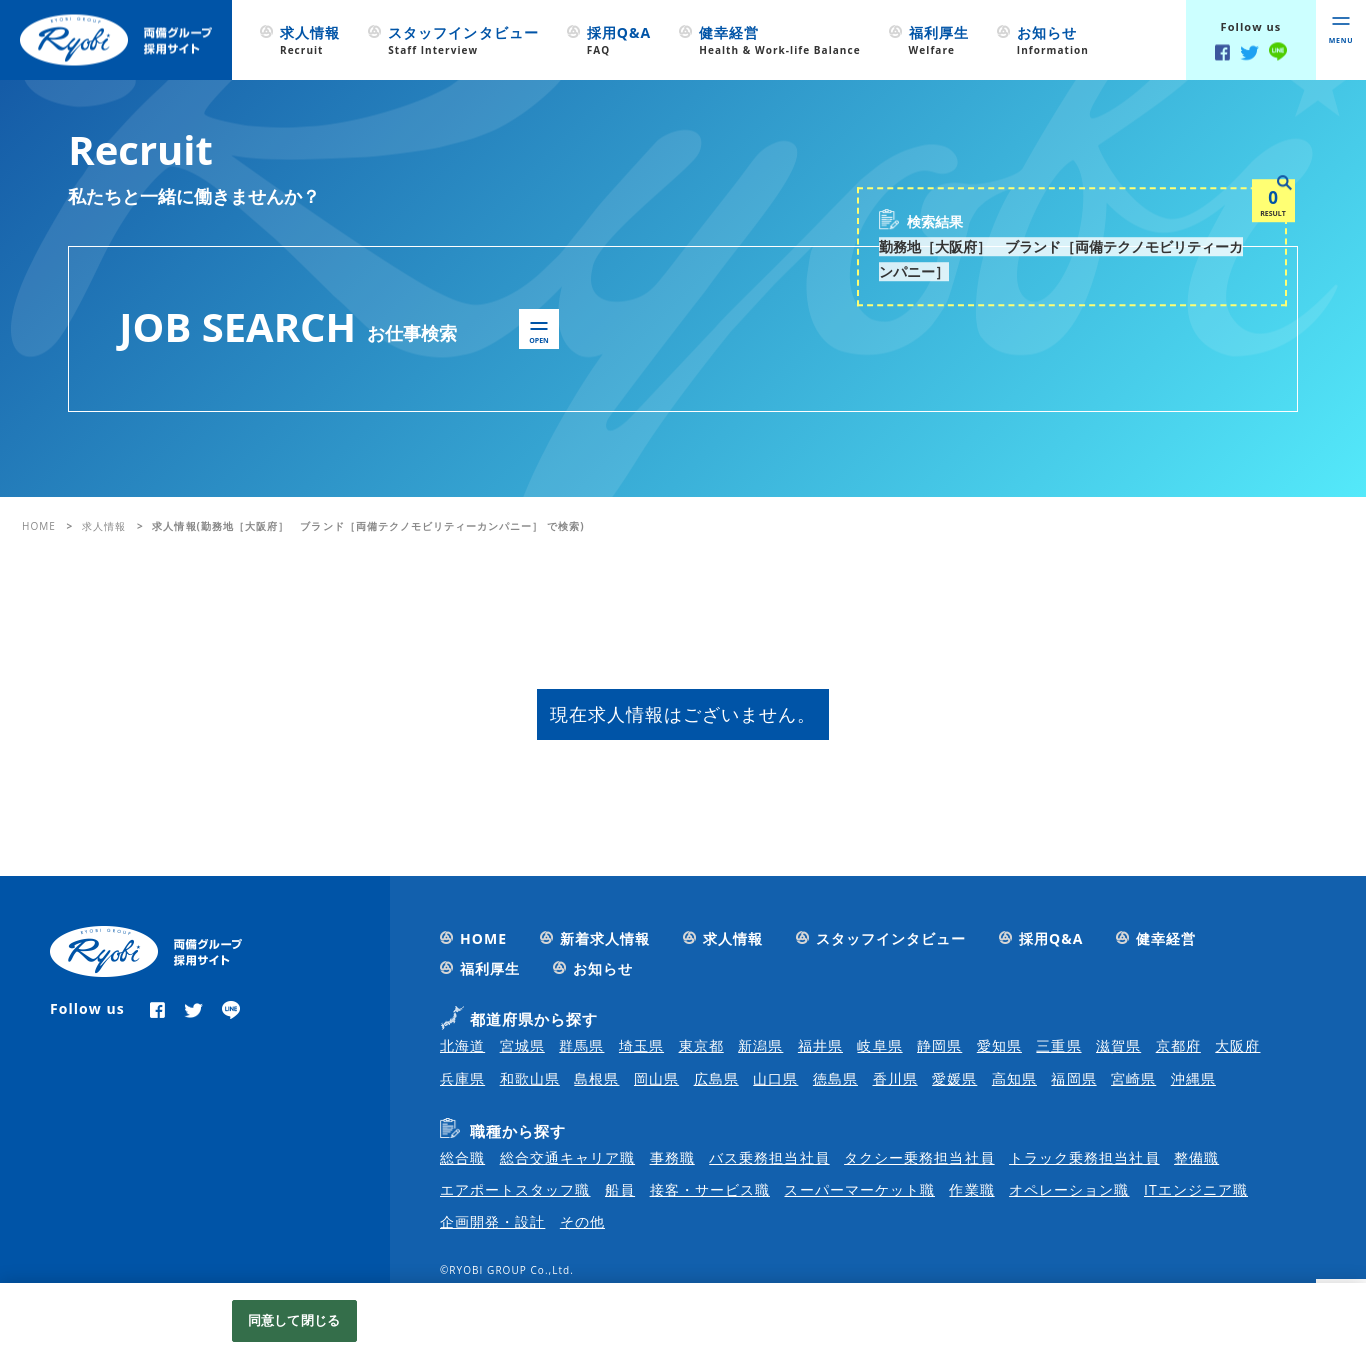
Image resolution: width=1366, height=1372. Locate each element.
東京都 (701, 1045)
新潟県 (760, 1045)
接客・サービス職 (710, 1189)
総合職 (462, 1157)
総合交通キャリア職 (567, 1157)
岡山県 (656, 1078)
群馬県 (581, 1045)
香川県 (895, 1078)
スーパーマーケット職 (859, 1189)
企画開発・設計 (492, 1221)
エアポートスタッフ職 (515, 1189)
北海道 (462, 1045)
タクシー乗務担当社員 (919, 1157)
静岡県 (939, 1045)
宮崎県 (1133, 1078)
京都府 (1178, 1045)
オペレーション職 (1069, 1189)
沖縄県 (1193, 1078)
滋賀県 (1118, 1045)
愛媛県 (954, 1078)
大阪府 (1237, 1045)
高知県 (1014, 1078)
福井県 (820, 1045)
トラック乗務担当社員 (1084, 1157)
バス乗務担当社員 (769, 1157)
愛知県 (999, 1045)
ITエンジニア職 (1196, 1189)
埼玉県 (641, 1045)
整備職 (1196, 1157)
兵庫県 (462, 1078)
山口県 (775, 1078)
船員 (620, 1189)
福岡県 (1073, 1078)
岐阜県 (879, 1045)
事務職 (672, 1157)
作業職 (971, 1189)
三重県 (1058, 1045)
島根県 (596, 1078)
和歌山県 (530, 1078)
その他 (582, 1221)
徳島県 (835, 1078)
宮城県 (522, 1045)
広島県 (716, 1078)
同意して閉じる (294, 1320)
